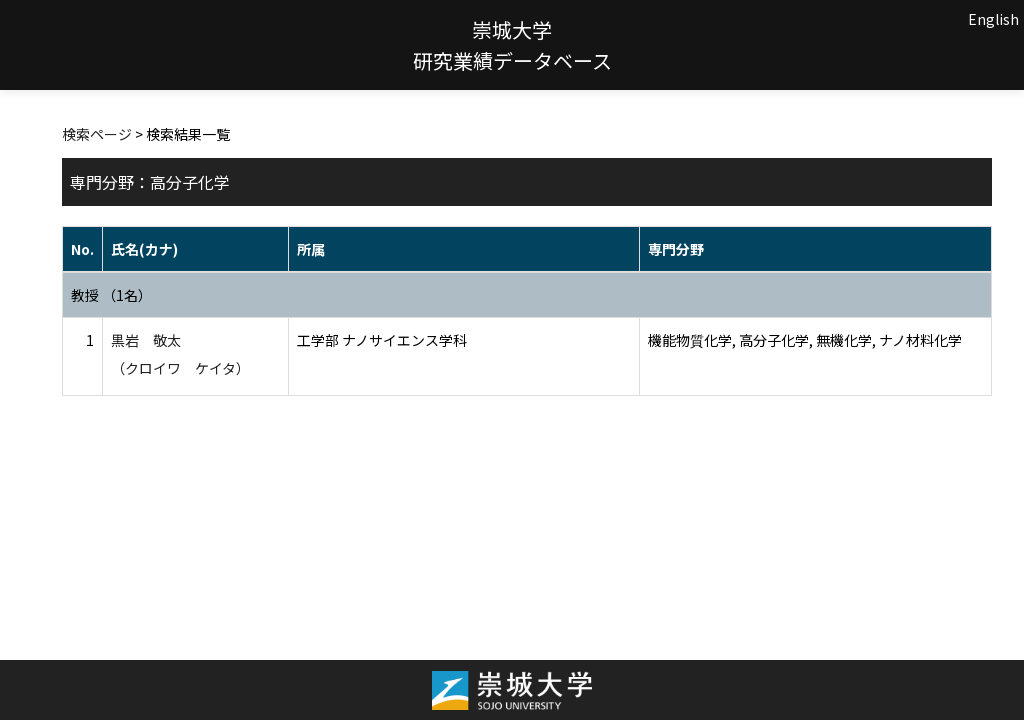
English (993, 19)
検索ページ (97, 134)
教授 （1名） (111, 295)
